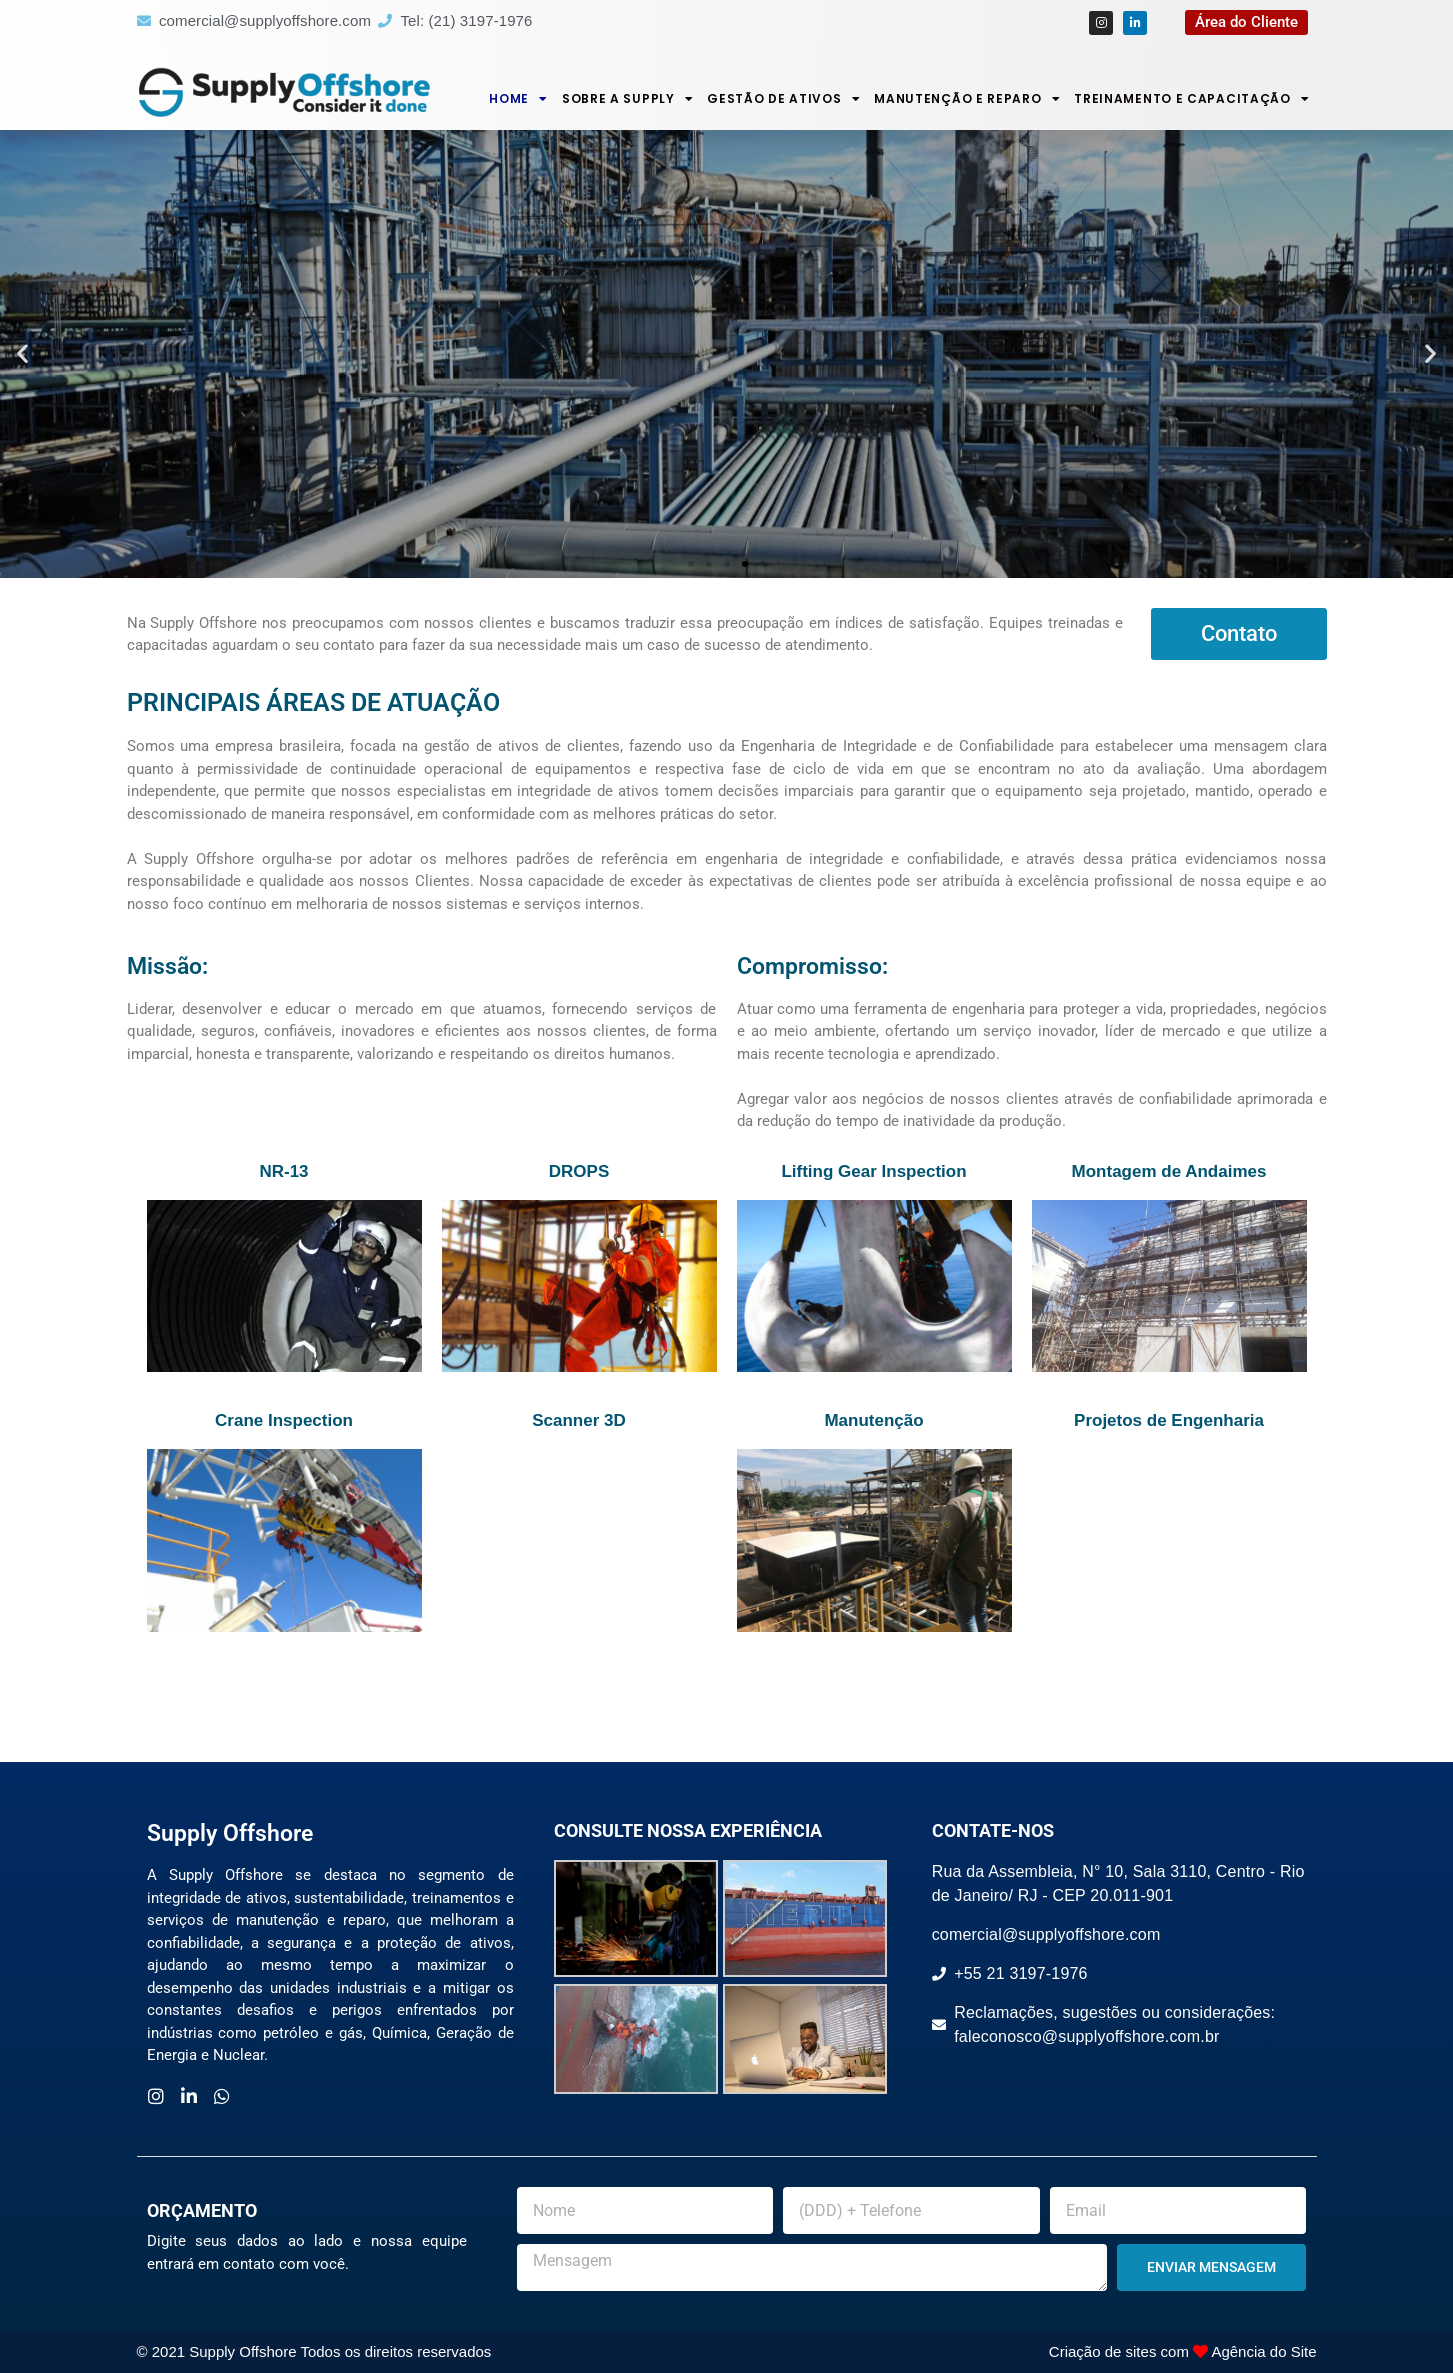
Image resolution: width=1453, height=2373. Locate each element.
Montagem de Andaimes (1169, 1171)
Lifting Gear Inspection (873, 1171)
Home (518, 99)
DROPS (579, 1171)
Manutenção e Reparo (967, 99)
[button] (22, 353)
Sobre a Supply (628, 99)
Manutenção (873, 1420)
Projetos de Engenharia (1169, 1420)
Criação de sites (1103, 2351)
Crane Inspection (284, 1420)
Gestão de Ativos (783, 99)
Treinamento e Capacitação (1191, 99)
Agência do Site (1263, 2351)
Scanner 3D (579, 1420)
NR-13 (283, 1171)
